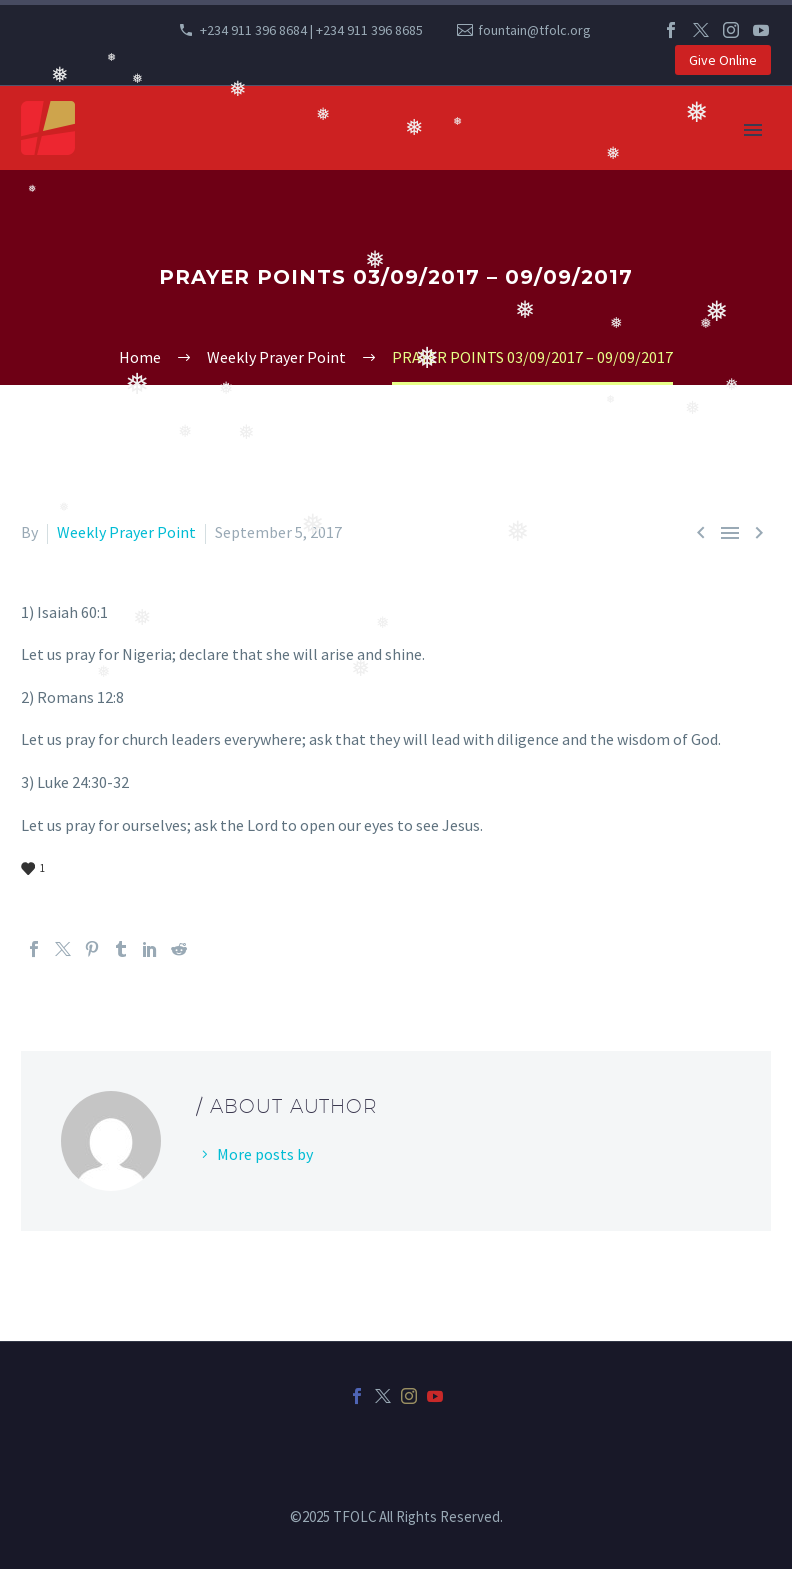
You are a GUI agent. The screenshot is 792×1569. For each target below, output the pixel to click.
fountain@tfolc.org (534, 30)
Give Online (723, 60)
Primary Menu (753, 130)
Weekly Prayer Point (126, 532)
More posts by (265, 1154)
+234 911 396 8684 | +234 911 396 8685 (311, 30)
